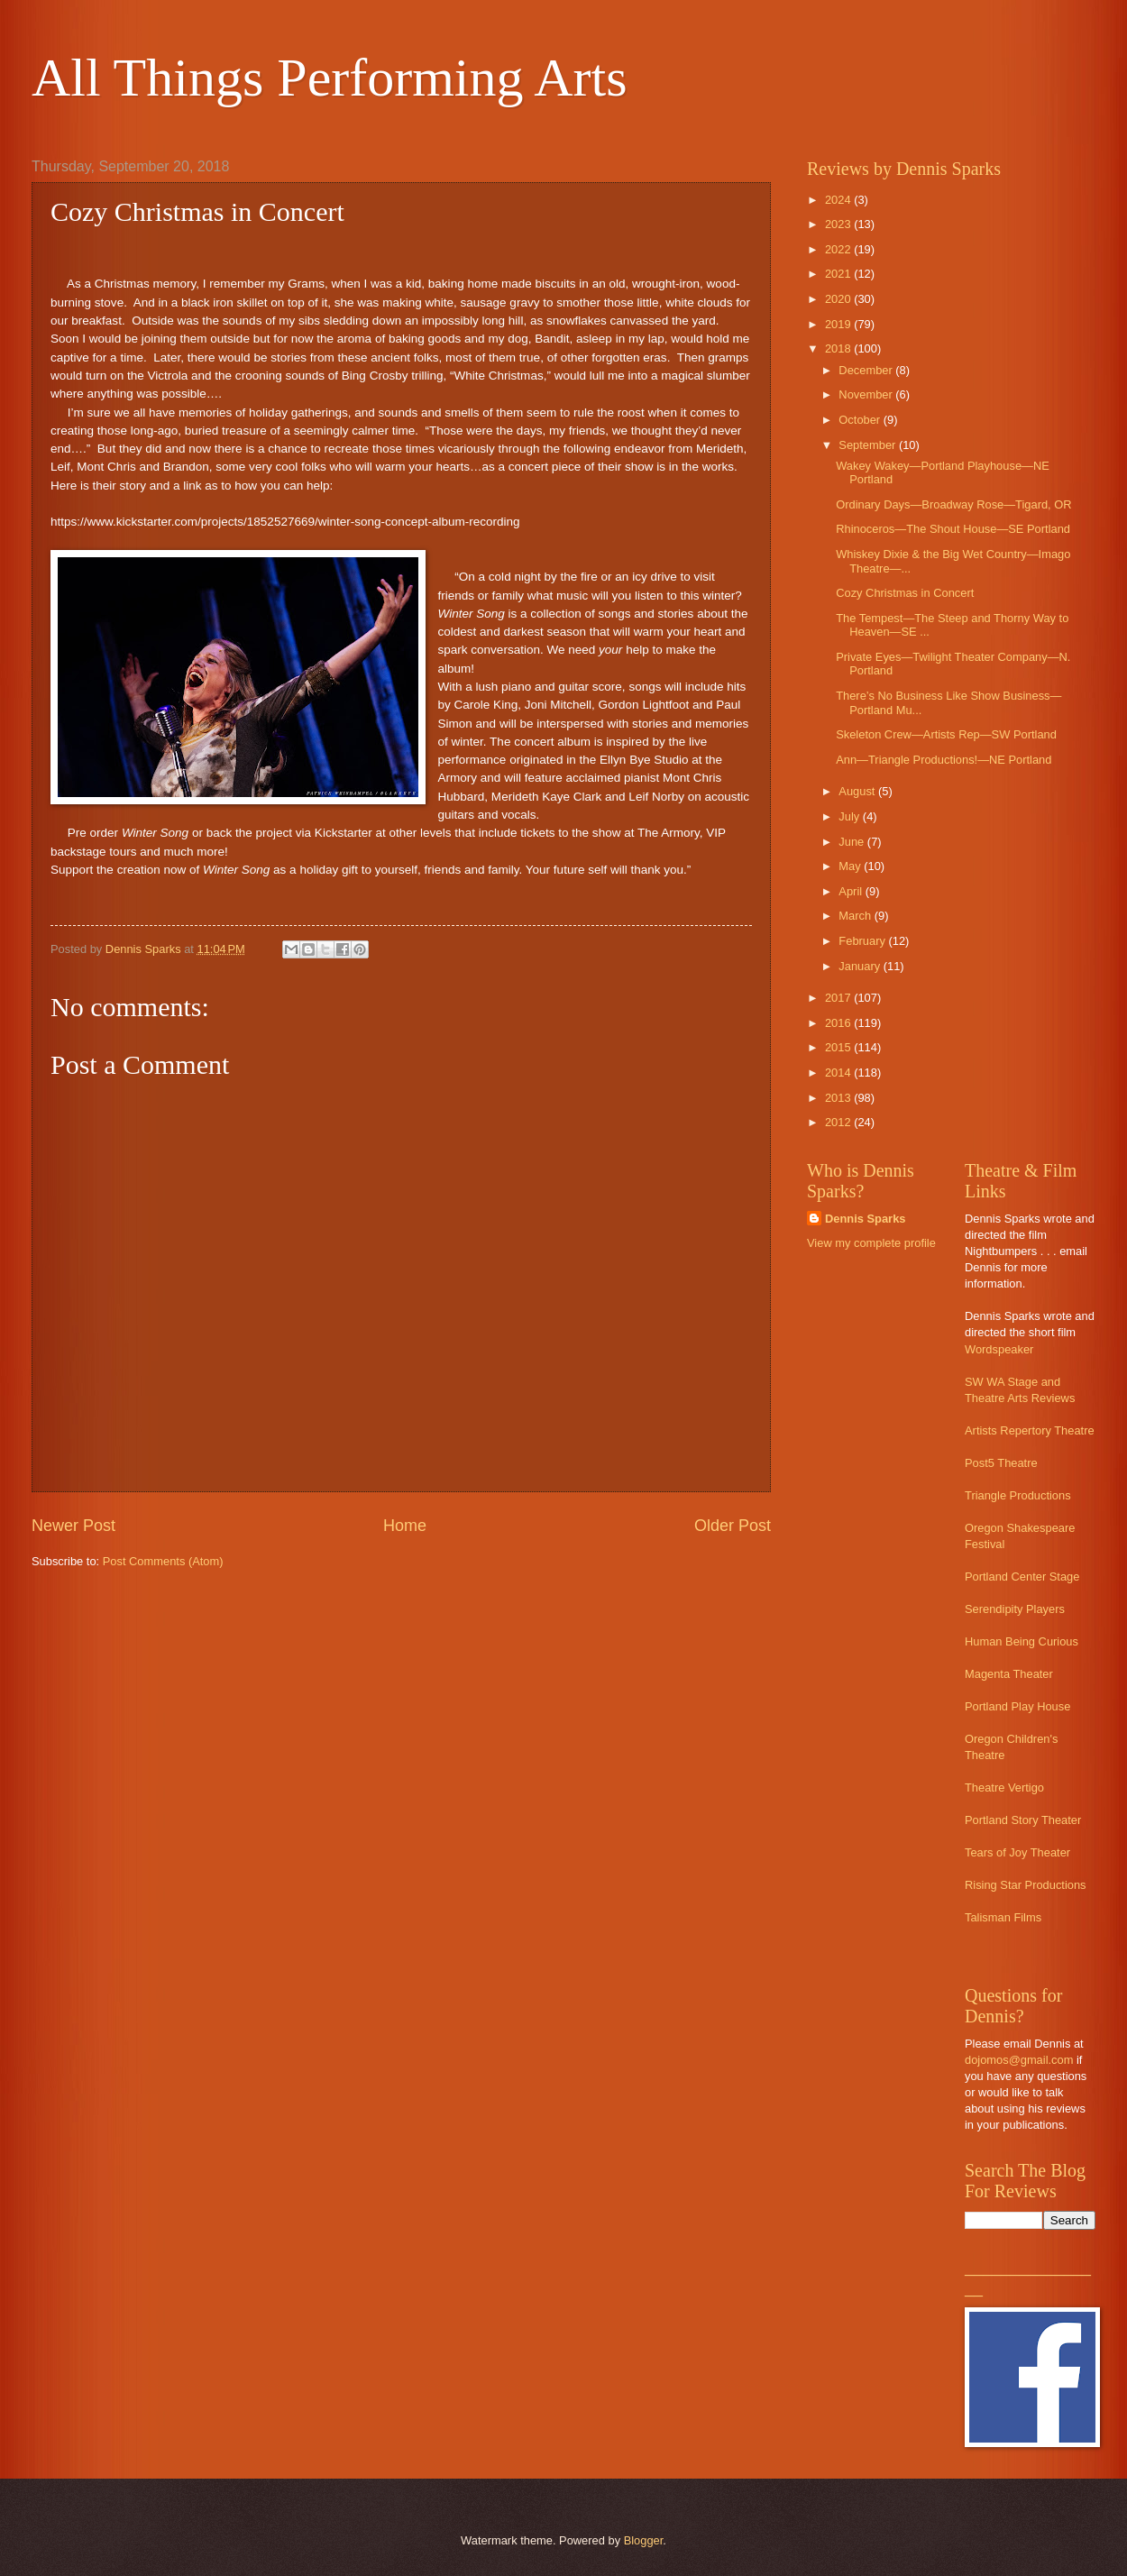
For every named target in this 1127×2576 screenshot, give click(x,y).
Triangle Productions (1018, 1495)
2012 (839, 1122)
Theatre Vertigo (1004, 1787)
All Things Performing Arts (330, 77)
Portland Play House (1017, 1706)
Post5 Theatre (1001, 1463)
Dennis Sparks (865, 1218)
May (851, 866)
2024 (839, 199)
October (860, 419)
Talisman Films (1003, 1917)
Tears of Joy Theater (1017, 1852)
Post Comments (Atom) (163, 1561)
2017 (839, 997)
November (866, 394)
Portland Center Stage (1022, 1576)
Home (404, 1526)
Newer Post (73, 1526)
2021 (839, 273)
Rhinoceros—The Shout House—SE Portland (953, 529)
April (851, 891)
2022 (839, 249)
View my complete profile (871, 1243)
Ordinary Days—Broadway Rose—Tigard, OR (953, 504)
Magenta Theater (1009, 1674)
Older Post (732, 1526)
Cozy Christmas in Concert (905, 593)
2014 (839, 1072)
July (850, 816)
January (860, 966)
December (866, 370)
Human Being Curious (1021, 1641)
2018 (839, 348)
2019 (839, 324)
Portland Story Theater (1023, 1820)
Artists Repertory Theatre (1030, 1430)
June (852, 841)
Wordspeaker (999, 1349)
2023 (839, 224)
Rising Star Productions (1025, 1885)
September (868, 445)
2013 (839, 1098)
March (856, 915)
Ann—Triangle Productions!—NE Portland (943, 759)
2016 (839, 1023)
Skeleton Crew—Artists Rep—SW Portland (946, 734)
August (858, 791)
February (863, 941)
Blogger (644, 2540)
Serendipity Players (1015, 1609)
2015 (839, 1047)
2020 (839, 299)
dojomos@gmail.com (1019, 2060)
